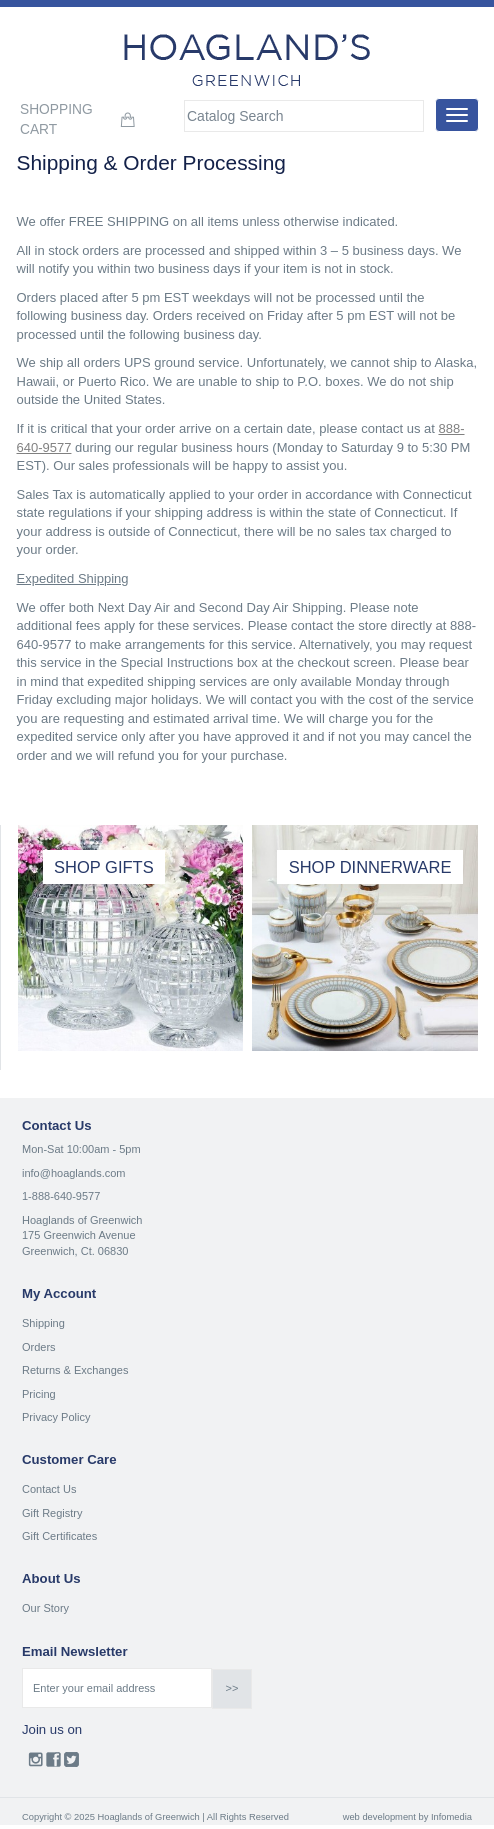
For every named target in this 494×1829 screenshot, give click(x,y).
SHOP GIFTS (104, 867)
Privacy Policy (56, 1417)
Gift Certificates (59, 1536)
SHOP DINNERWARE (370, 867)
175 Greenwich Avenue (79, 1235)
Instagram (35, 1764)
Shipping (43, 1323)
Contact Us (49, 1489)
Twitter (71, 1764)
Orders (39, 1347)
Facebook (53, 1764)
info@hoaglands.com (74, 1173)
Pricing (39, 1394)
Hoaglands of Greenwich (82, 1220)
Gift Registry (52, 1513)
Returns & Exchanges (75, 1370)
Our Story (45, 1608)
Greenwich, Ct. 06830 (75, 1251)
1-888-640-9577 (61, 1196)
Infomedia (451, 1817)
